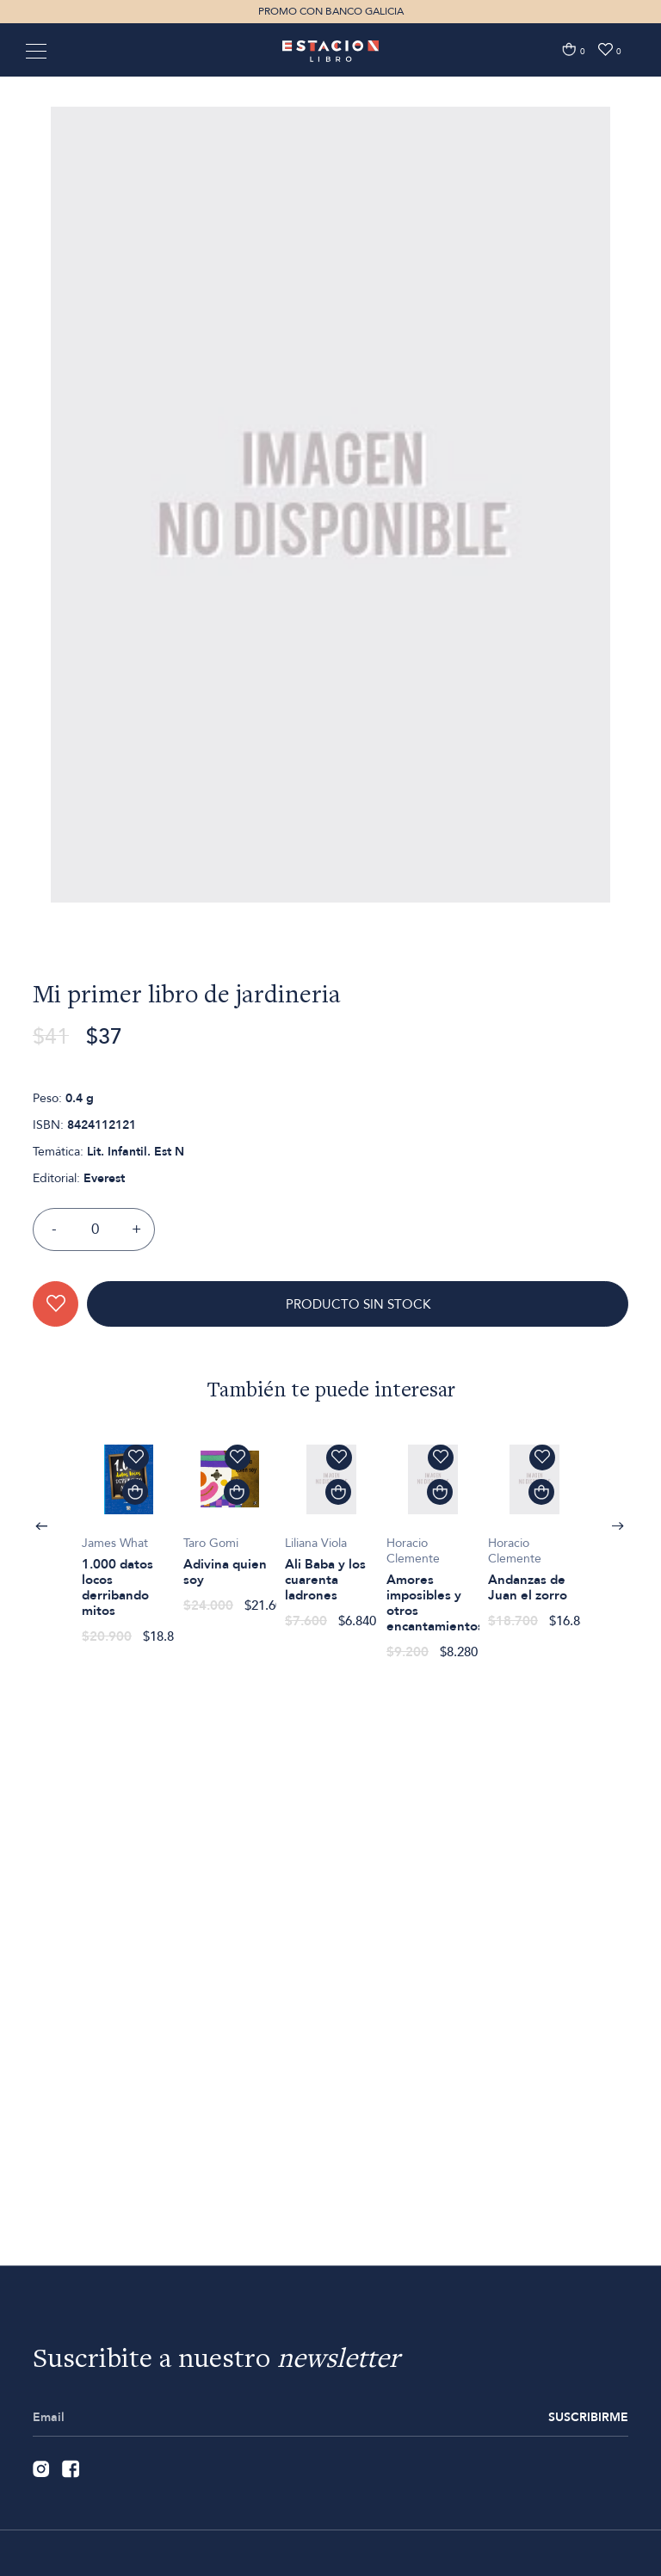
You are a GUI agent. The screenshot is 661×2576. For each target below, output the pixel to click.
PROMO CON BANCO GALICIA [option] (331, 11)
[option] (330, 609)
